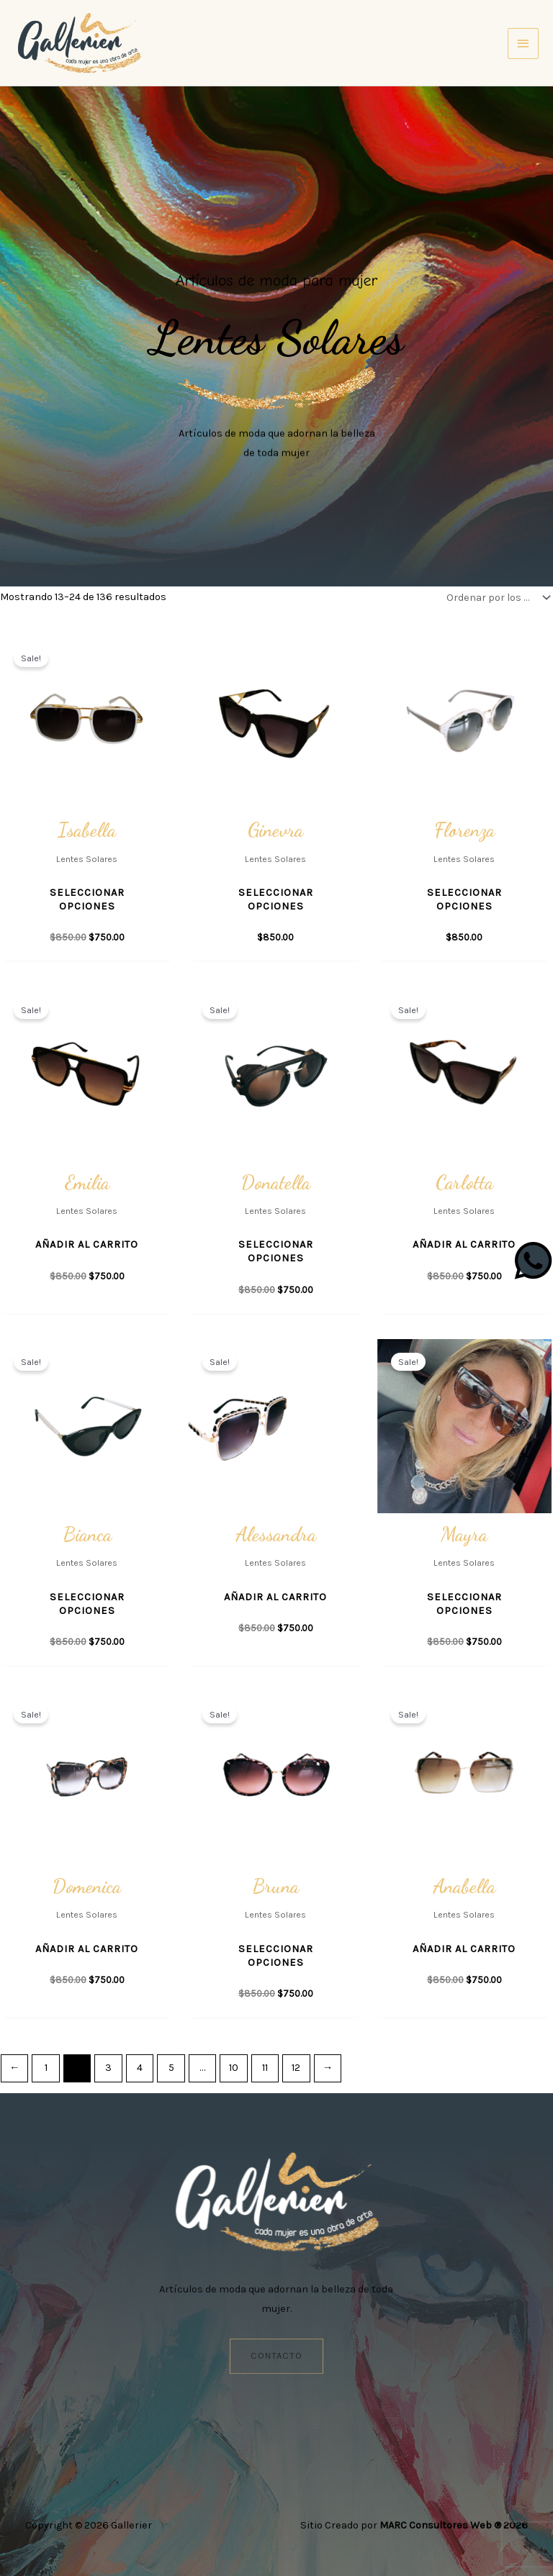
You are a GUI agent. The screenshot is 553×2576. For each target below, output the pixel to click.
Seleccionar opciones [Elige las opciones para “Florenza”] (464, 899)
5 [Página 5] (171, 2068)
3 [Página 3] (108, 2068)
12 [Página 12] (296, 2068)
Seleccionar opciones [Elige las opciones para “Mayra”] (464, 1604)
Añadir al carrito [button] (86, 1244)
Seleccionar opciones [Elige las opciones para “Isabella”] (87, 899)
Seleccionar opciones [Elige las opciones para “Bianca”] (87, 1604)
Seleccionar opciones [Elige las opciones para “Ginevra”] (275, 899)
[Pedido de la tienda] (495, 597)
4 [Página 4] (140, 2068)
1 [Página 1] (46, 2068)
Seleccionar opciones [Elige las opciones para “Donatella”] (275, 1251)
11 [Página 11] (265, 2068)
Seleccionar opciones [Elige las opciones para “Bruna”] (275, 1956)
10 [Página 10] (233, 2068)
